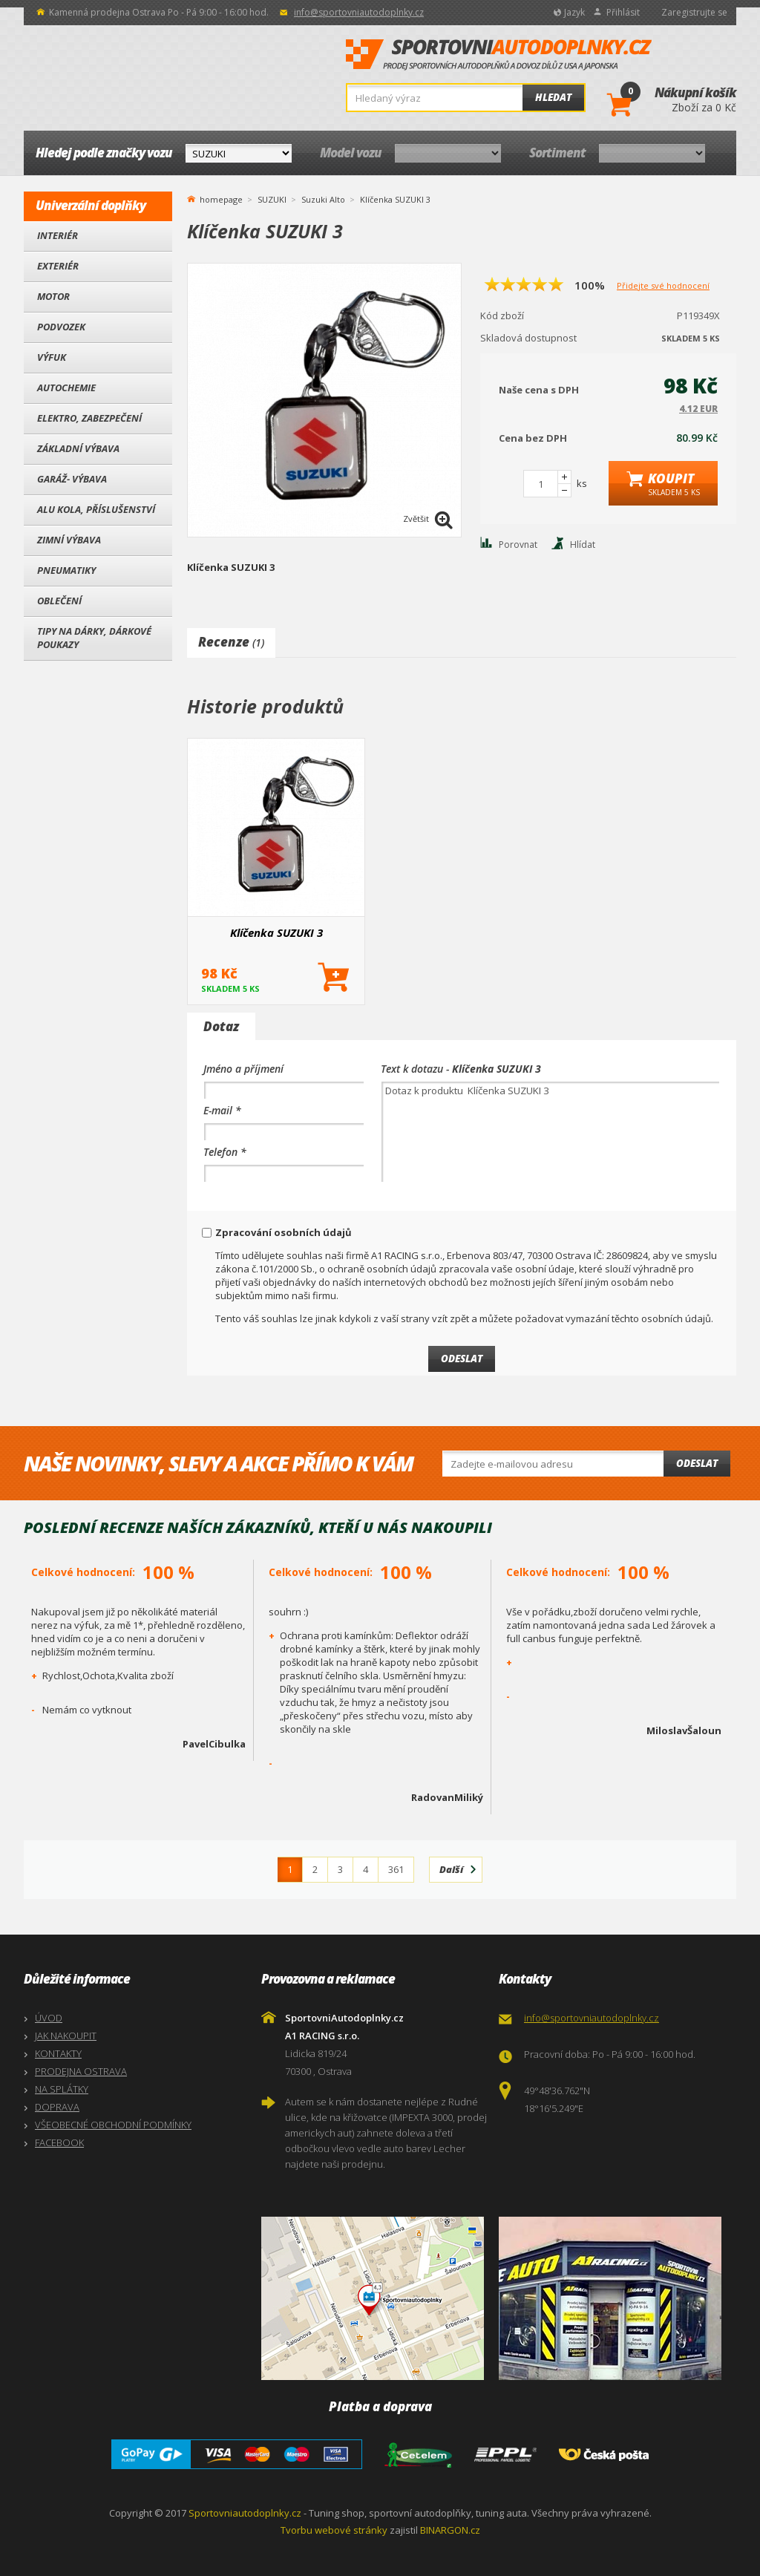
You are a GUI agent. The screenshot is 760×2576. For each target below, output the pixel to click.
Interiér (57, 235)
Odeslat (697, 1463)
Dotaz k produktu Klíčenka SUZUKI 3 (550, 1132)
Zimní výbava (69, 539)
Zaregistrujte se (694, 12)
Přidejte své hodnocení (663, 285)
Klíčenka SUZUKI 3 (276, 932)
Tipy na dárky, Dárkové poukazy (94, 637)
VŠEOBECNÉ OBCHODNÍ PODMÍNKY (113, 2124)
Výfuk (51, 357)
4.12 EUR (698, 408)
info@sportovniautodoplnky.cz (359, 12)
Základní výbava (78, 448)
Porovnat (518, 544)
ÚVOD (48, 2017)
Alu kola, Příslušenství (96, 509)
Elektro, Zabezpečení (89, 418)
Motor (53, 296)
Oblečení (59, 600)
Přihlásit (623, 12)
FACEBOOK (59, 2142)
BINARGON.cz (450, 2530)
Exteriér (58, 265)
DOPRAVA (57, 2107)
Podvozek (61, 326)
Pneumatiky (66, 570)
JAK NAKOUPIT (65, 2035)
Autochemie (66, 387)
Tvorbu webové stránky (334, 2530)
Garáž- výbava (72, 479)
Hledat (553, 97)
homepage (221, 198)
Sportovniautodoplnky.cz (245, 2513)
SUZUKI (272, 199)
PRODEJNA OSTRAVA (81, 2071)
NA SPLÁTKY (61, 2089)
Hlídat (582, 544)
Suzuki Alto (323, 199)
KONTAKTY (58, 2053)
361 (396, 1869)
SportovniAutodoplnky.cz (499, 55)
